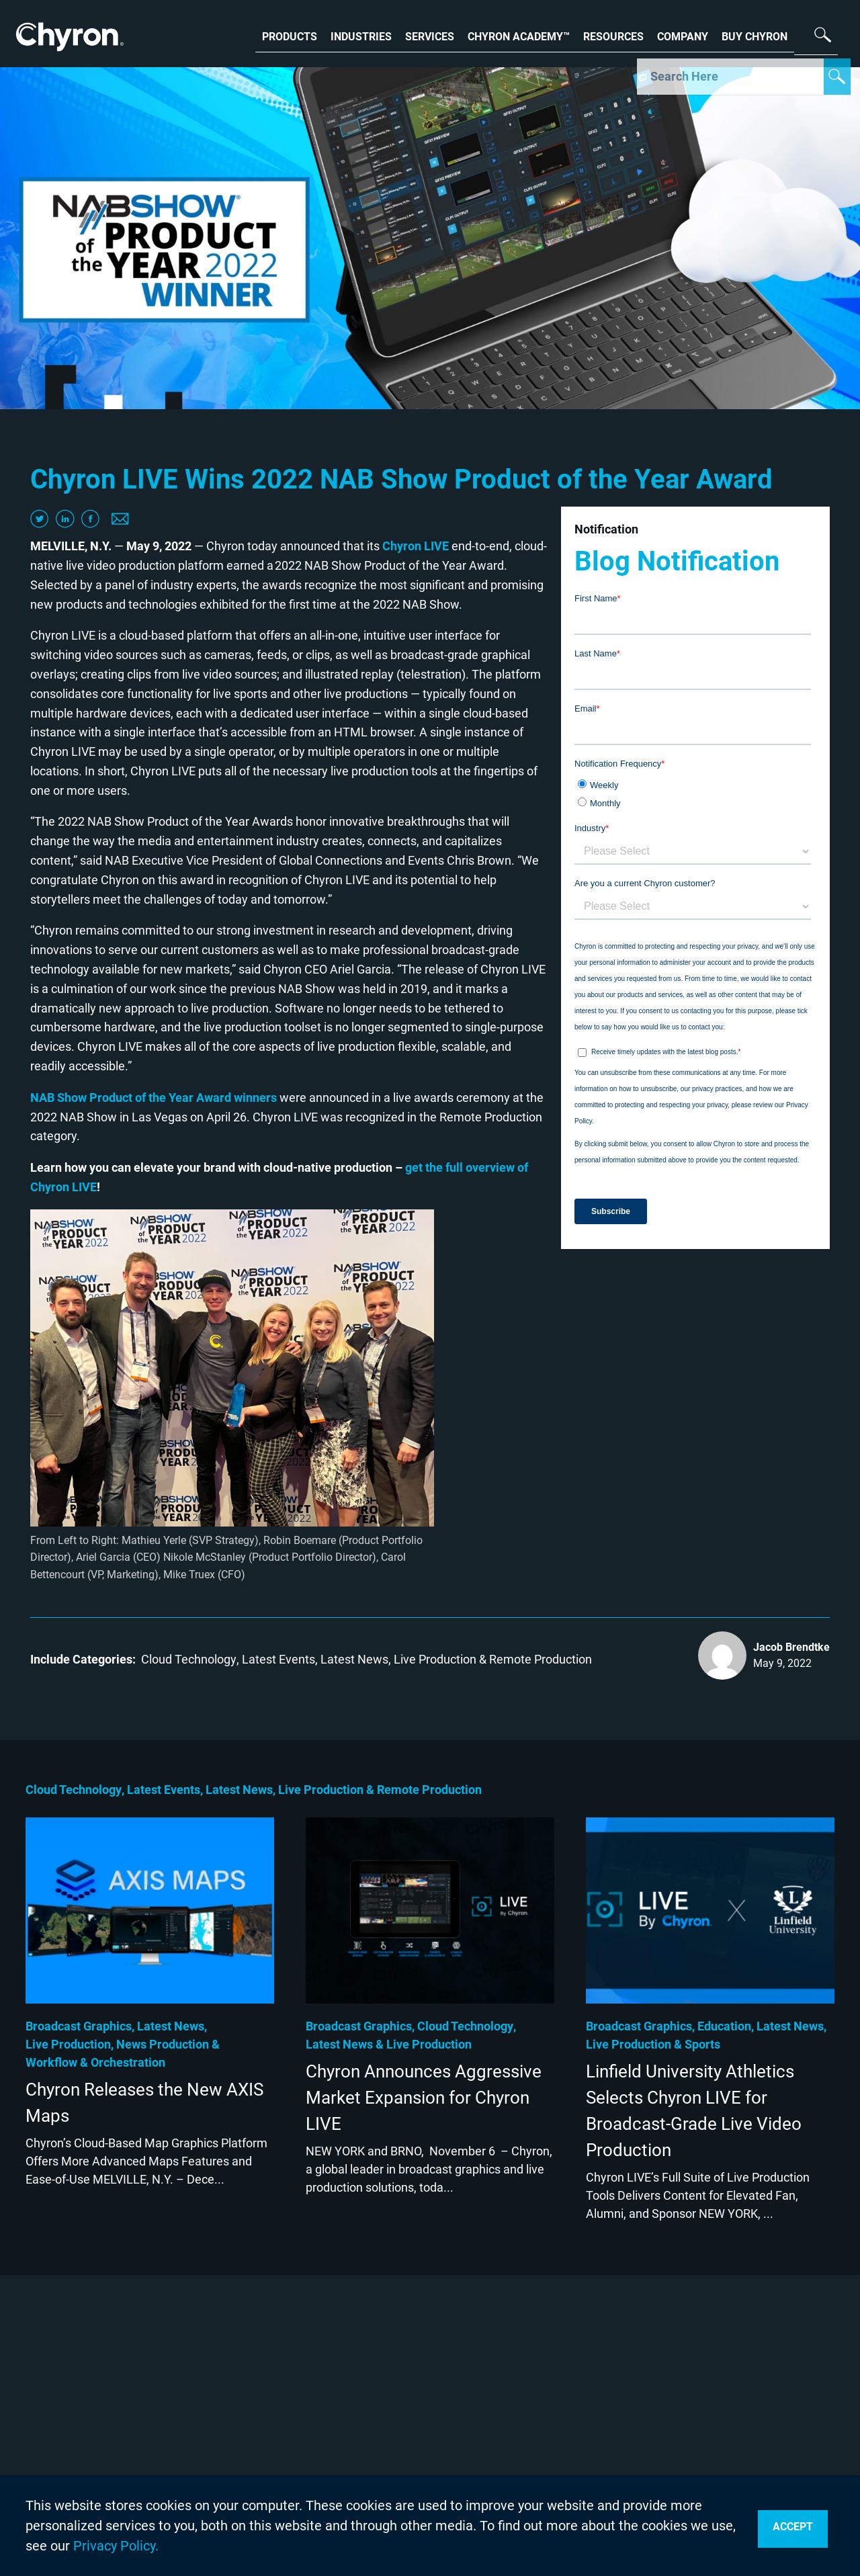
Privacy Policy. (116, 2546)
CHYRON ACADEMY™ (519, 35)
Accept (793, 2526)
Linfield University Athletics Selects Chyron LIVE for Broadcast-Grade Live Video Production (694, 2110)
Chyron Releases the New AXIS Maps (144, 2102)
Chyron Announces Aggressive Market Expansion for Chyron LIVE (424, 2097)
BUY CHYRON (754, 35)
